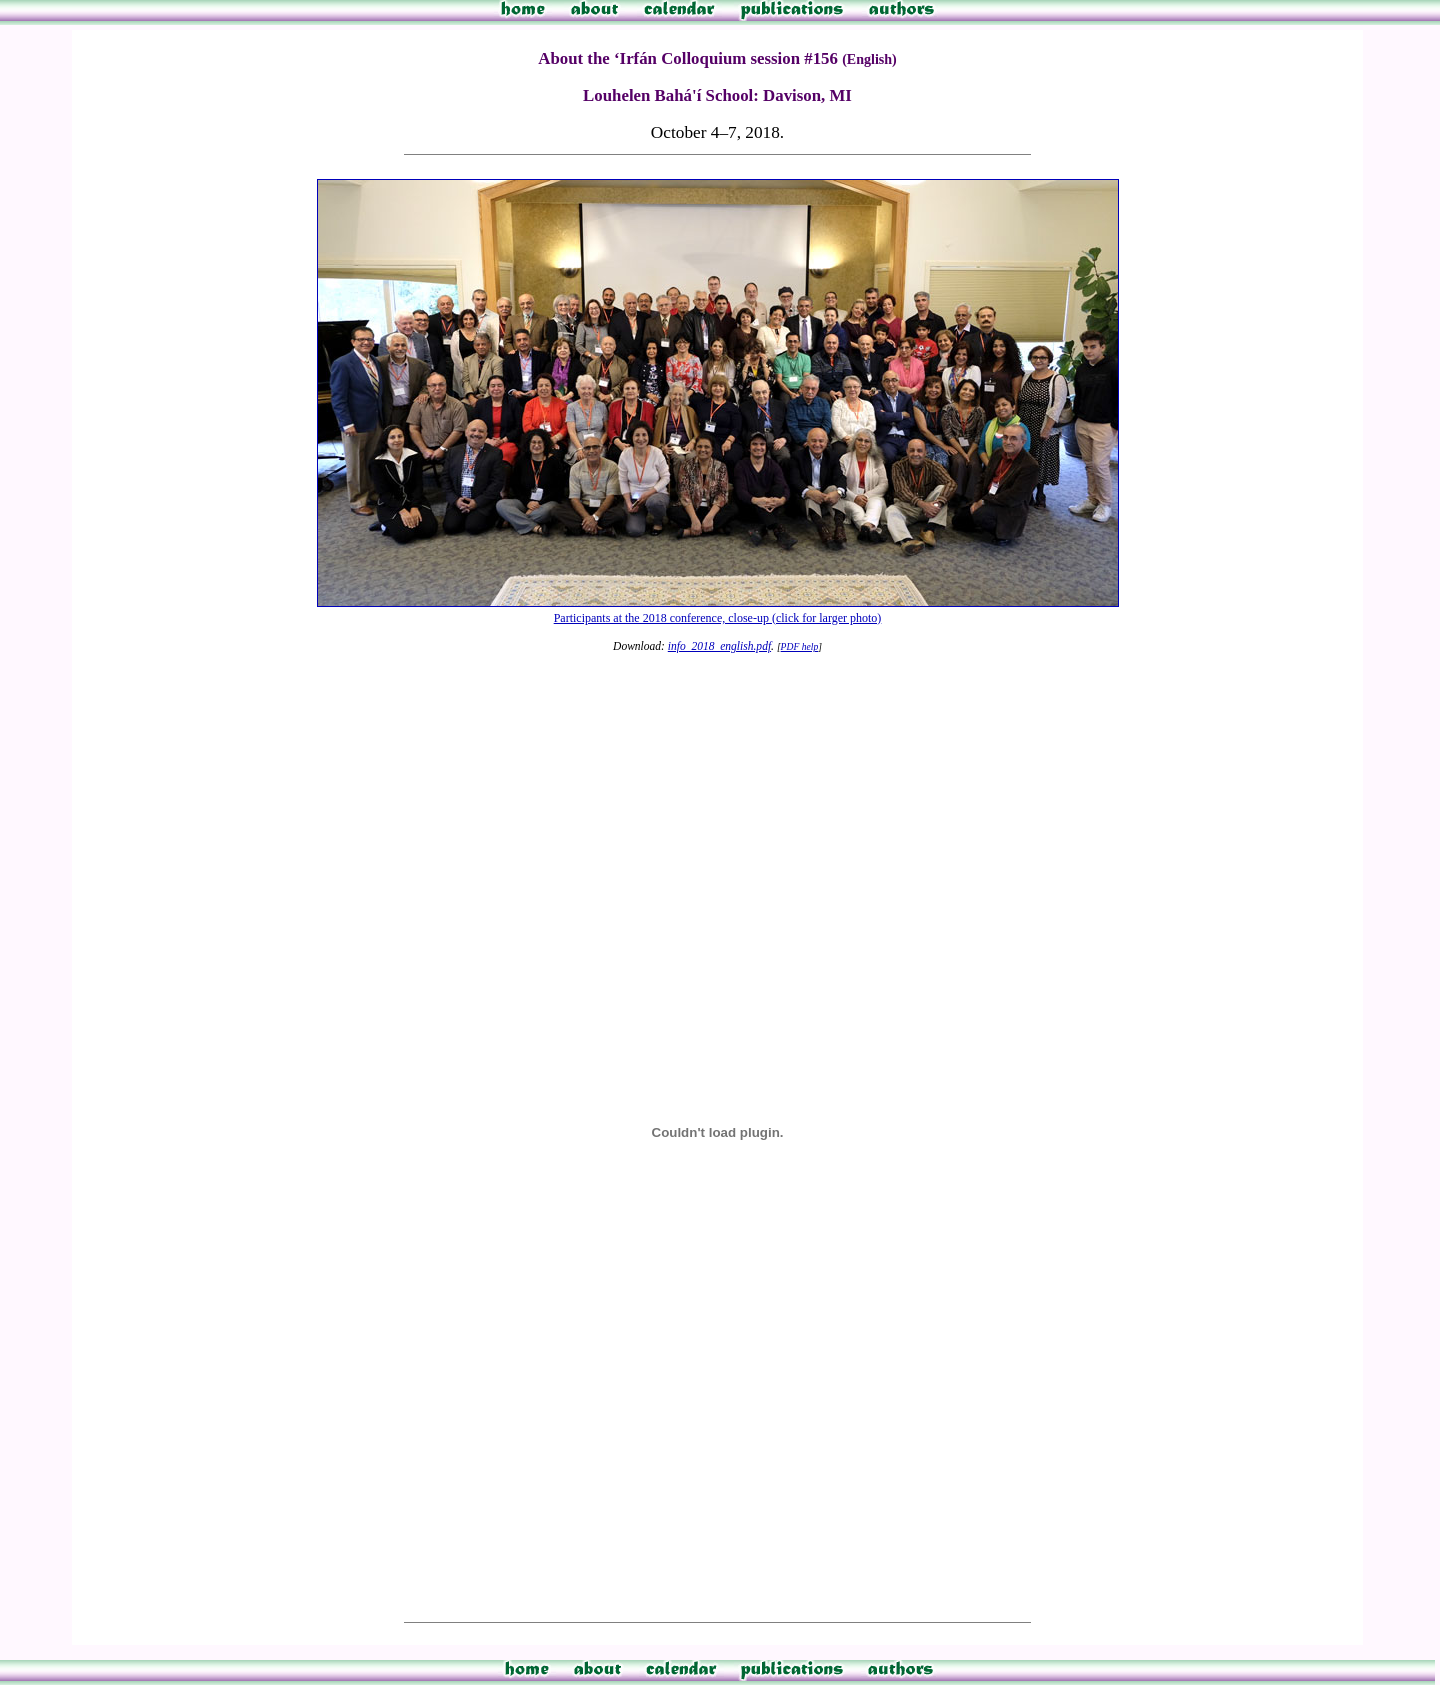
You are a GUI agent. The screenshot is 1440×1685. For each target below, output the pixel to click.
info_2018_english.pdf (719, 646)
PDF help (800, 646)
